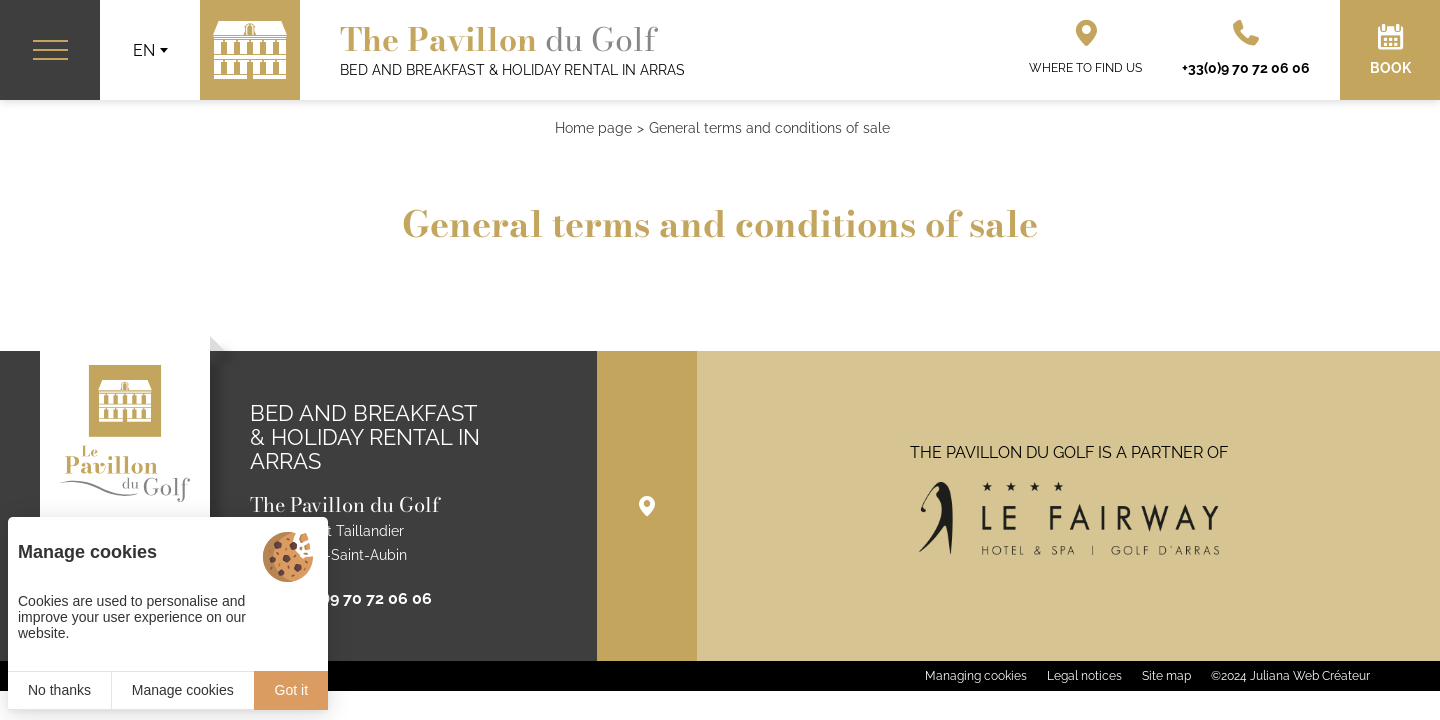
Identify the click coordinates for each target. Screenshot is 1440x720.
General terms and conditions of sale (769, 128)
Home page (593, 128)
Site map (1166, 676)
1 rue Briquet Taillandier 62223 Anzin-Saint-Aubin (345, 528)
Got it (291, 690)
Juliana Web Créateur (1310, 676)
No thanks (59, 690)
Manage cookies (183, 690)
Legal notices (1084, 676)
